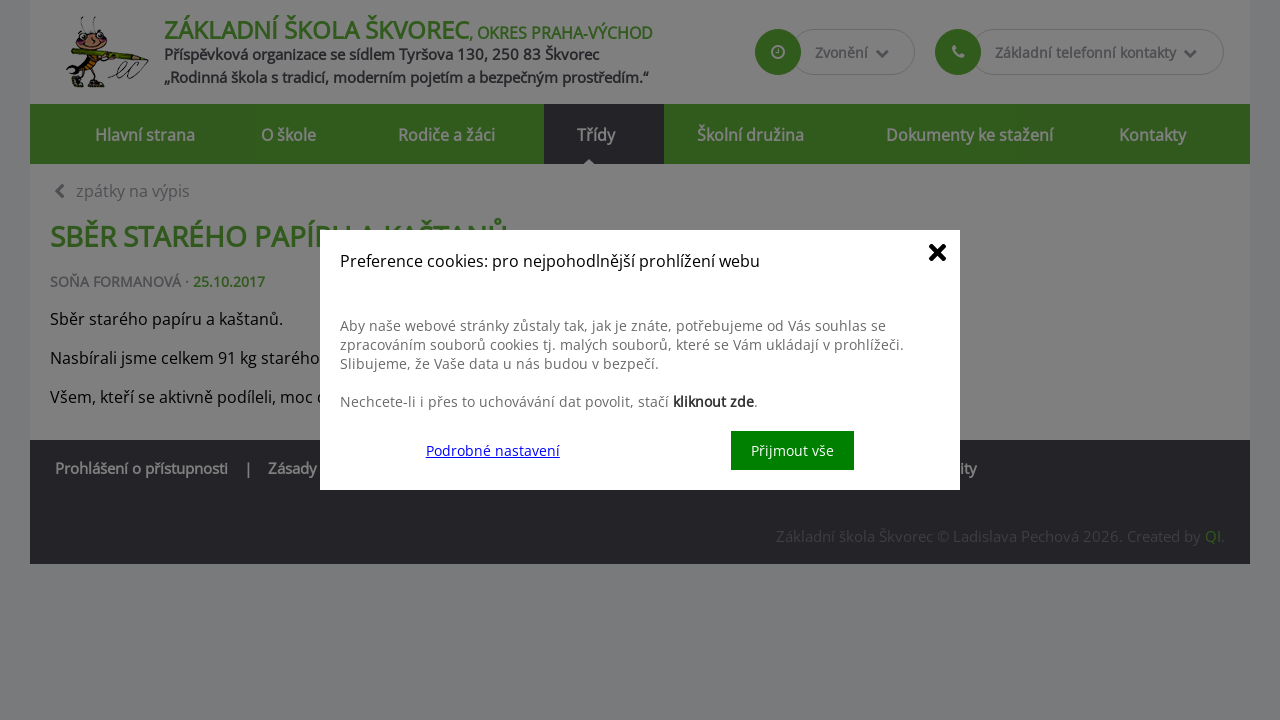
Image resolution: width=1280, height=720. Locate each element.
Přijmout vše (792, 450)
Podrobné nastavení (493, 450)
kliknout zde (713, 401)
